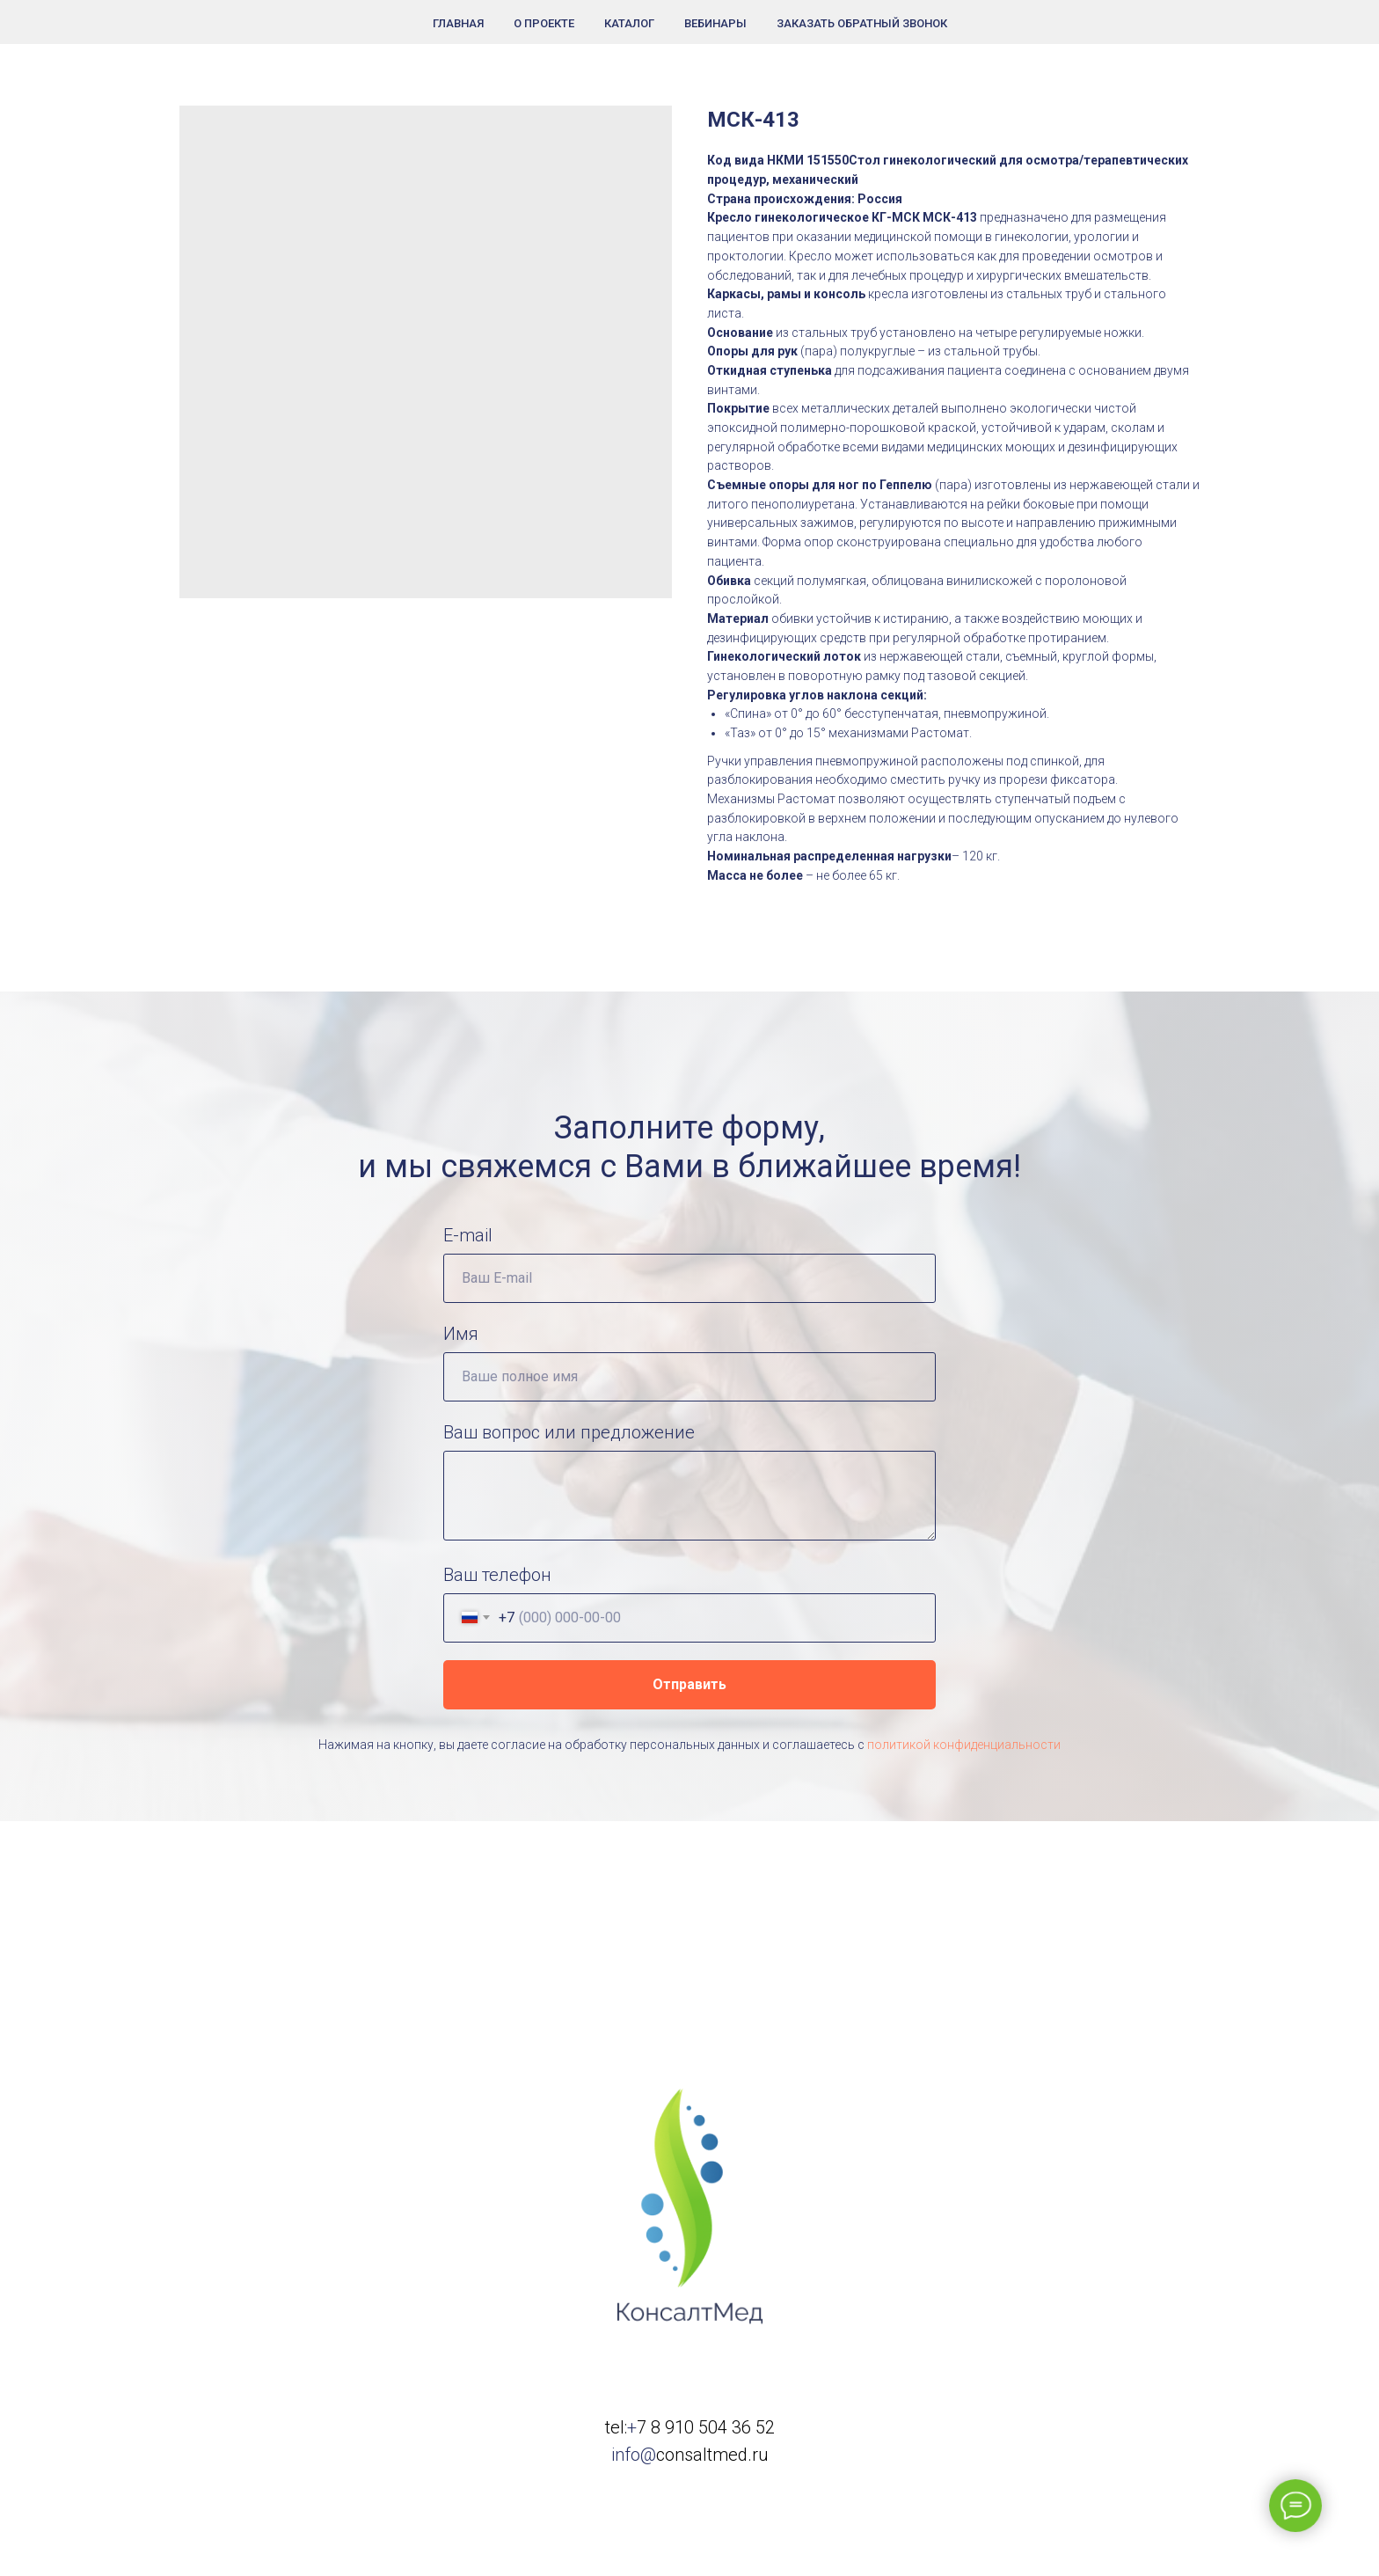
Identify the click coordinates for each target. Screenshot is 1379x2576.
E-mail (467, 1235)
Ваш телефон (497, 1574)
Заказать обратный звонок (862, 23)
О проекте (544, 23)
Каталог (629, 23)
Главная (458, 23)
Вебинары (715, 23)
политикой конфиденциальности (964, 1745)
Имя (460, 1333)
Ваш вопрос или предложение (569, 1432)
